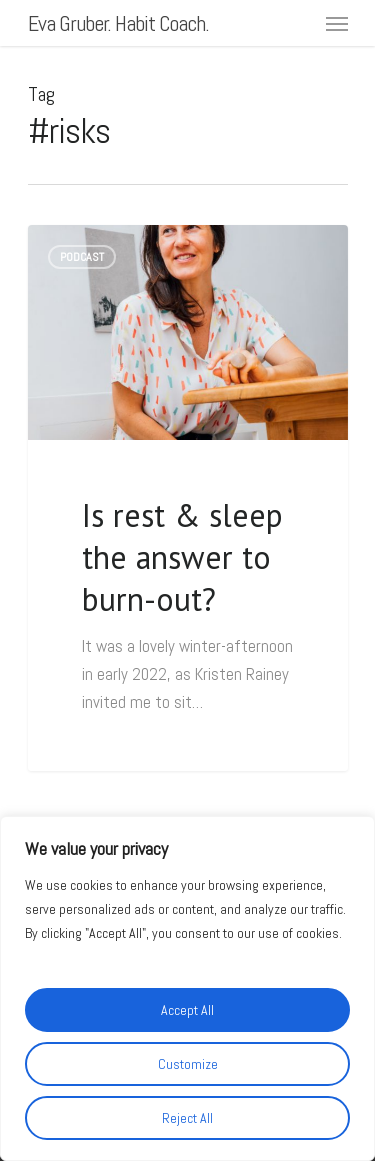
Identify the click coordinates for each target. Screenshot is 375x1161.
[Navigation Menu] (337, 23)
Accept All (187, 1010)
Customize (188, 1064)
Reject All (187, 1118)
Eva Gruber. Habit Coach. (118, 23)
